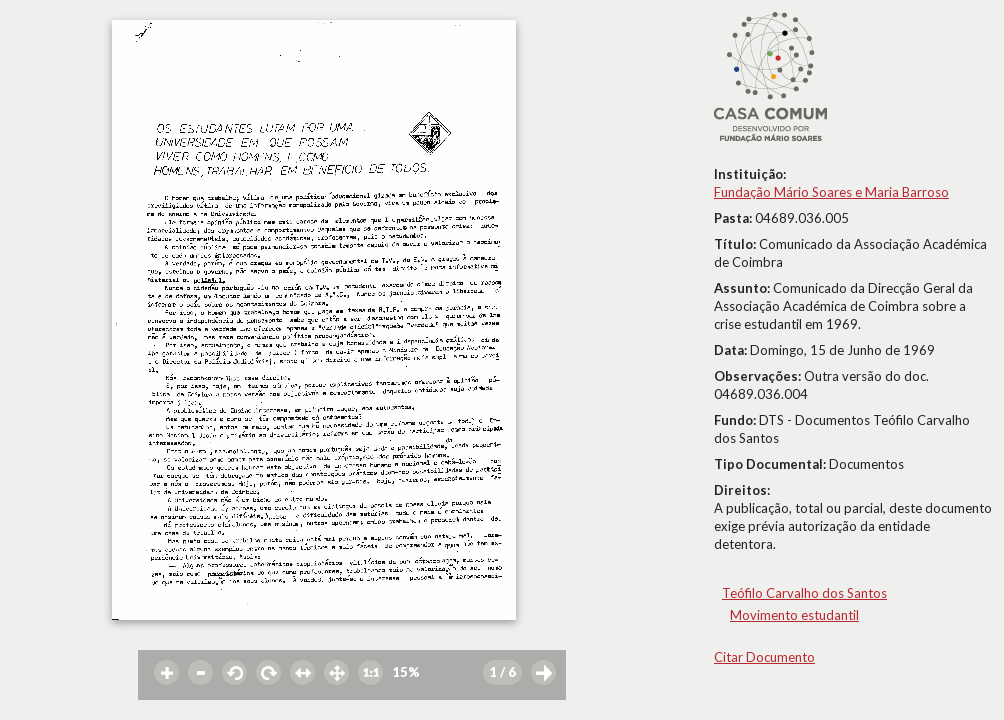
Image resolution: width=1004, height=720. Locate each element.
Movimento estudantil (794, 615)
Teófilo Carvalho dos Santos (804, 593)
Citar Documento (764, 657)
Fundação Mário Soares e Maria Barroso (831, 192)
